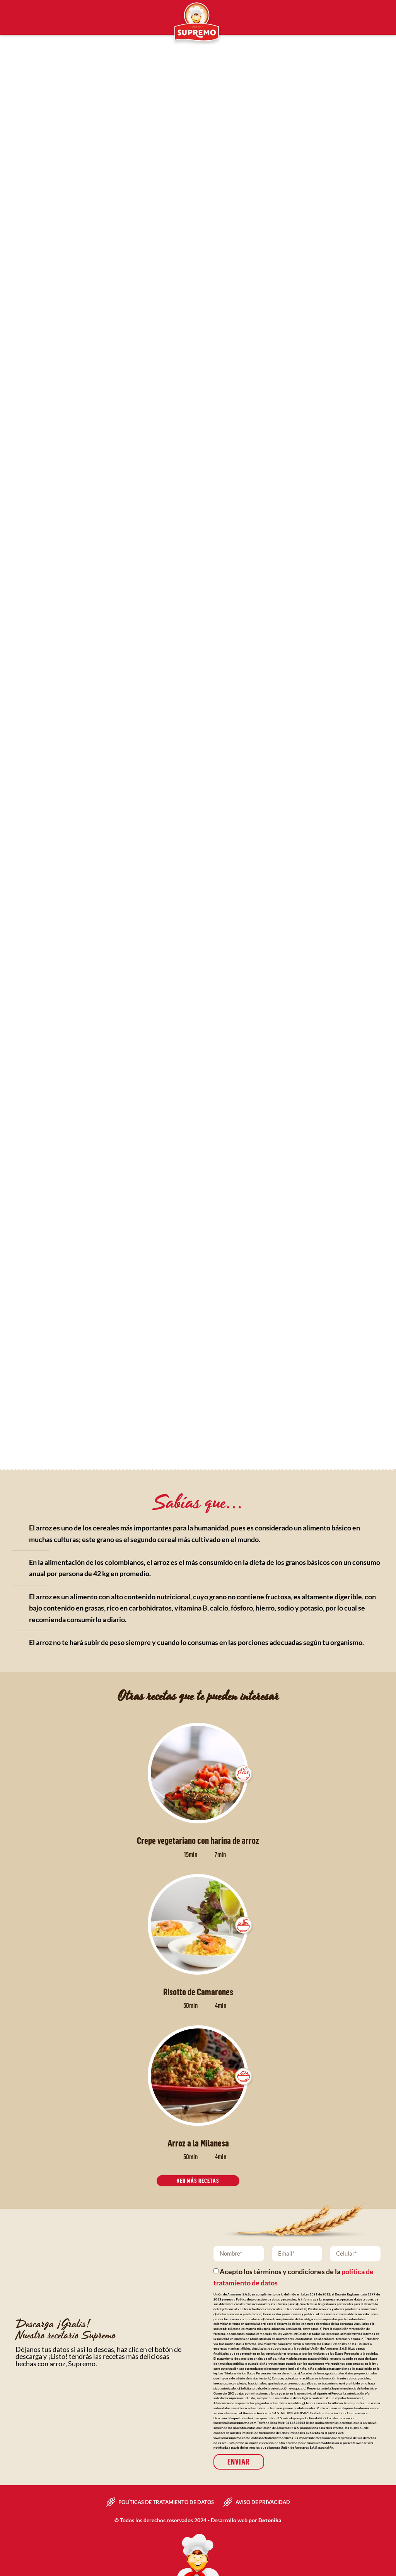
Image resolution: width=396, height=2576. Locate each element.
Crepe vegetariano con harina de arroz (198, 1840)
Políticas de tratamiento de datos (166, 2502)
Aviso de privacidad (263, 2502)
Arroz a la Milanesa (198, 2143)
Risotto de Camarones (198, 1991)
